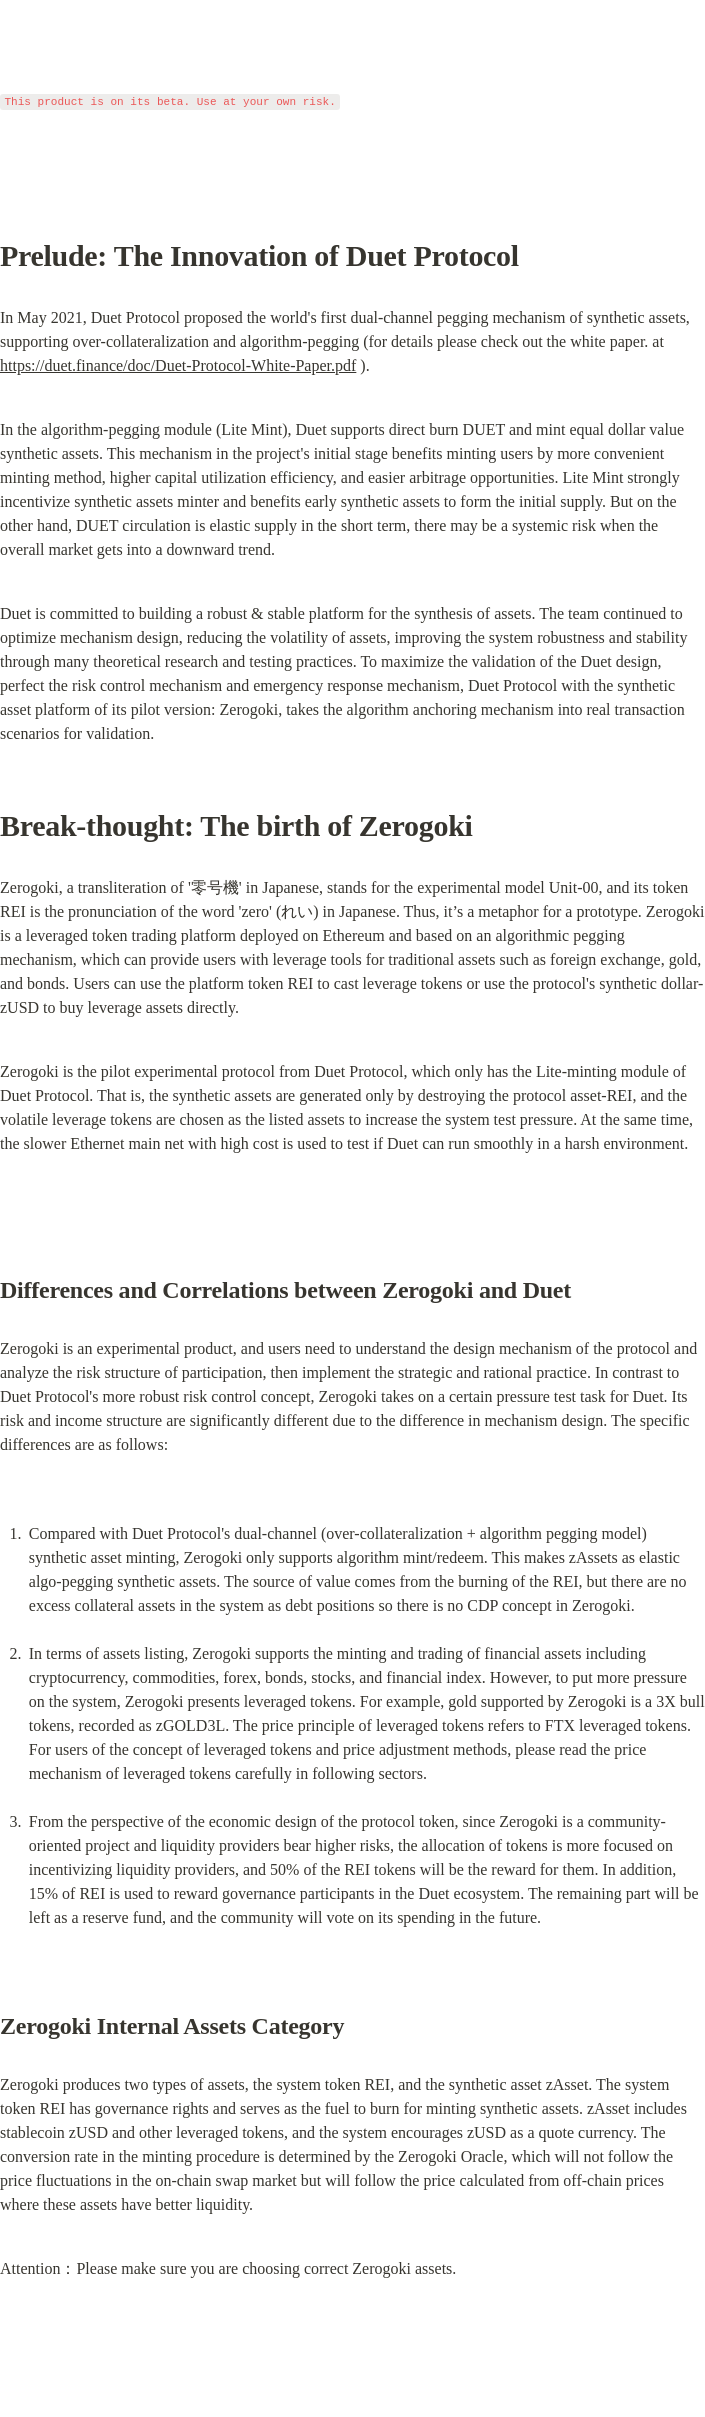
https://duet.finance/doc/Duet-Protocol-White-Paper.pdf (178, 365)
